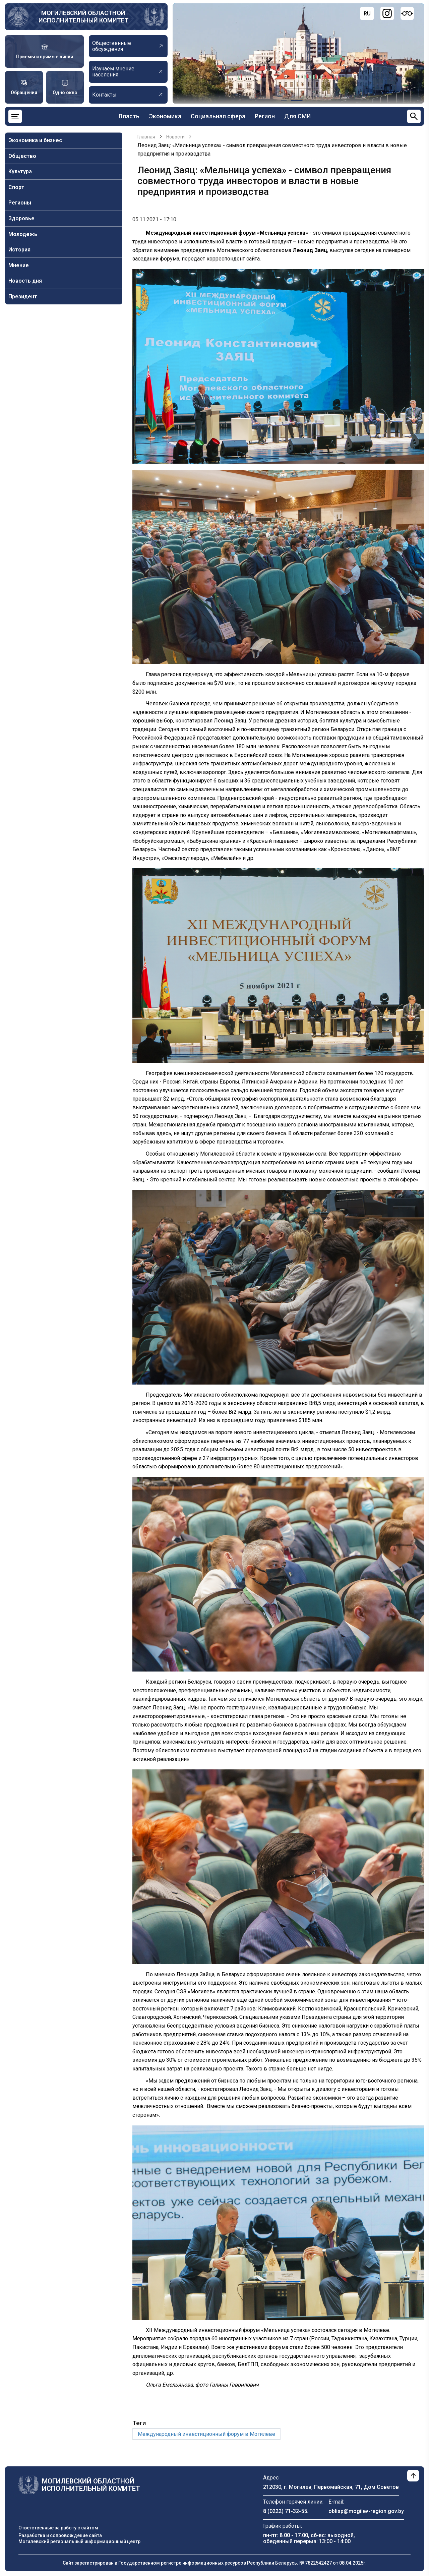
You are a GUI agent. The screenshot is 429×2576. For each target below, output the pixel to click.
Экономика (165, 116)
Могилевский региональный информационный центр (79, 2541)
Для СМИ (297, 116)
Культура (20, 171)
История (19, 249)
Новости (175, 136)
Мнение (18, 265)
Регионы (19, 202)
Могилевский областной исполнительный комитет (83, 16)
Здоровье (21, 218)
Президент (22, 296)
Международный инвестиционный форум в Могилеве (206, 2434)
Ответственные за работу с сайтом (58, 2527)
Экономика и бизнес (35, 140)
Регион (265, 116)
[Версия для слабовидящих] (407, 13)
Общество (22, 156)
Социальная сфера (218, 116)
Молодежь (22, 234)
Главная (146, 136)
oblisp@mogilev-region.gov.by (366, 2511)
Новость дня (25, 281)
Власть (129, 116)
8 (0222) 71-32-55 (285, 2511)
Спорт (16, 187)
